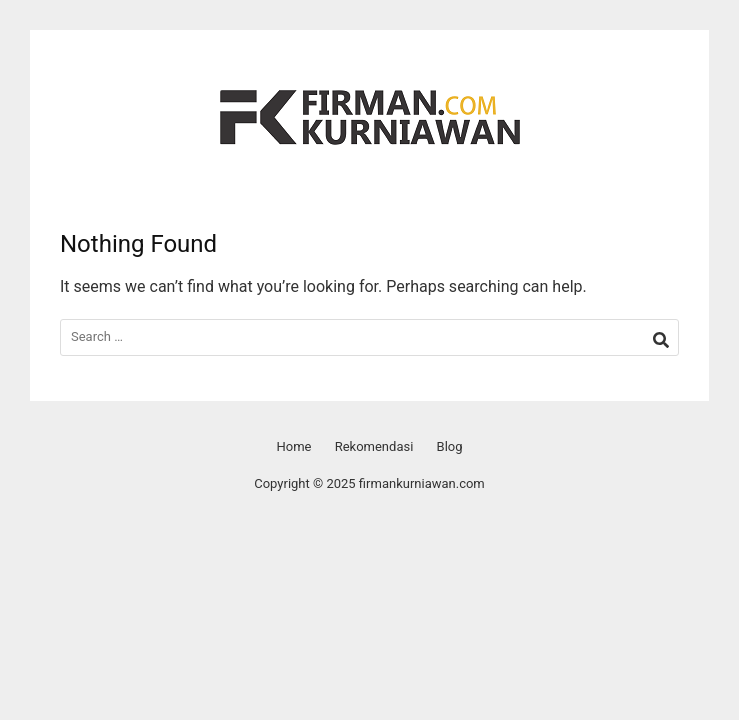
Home (293, 446)
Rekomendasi (374, 446)
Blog (450, 446)
